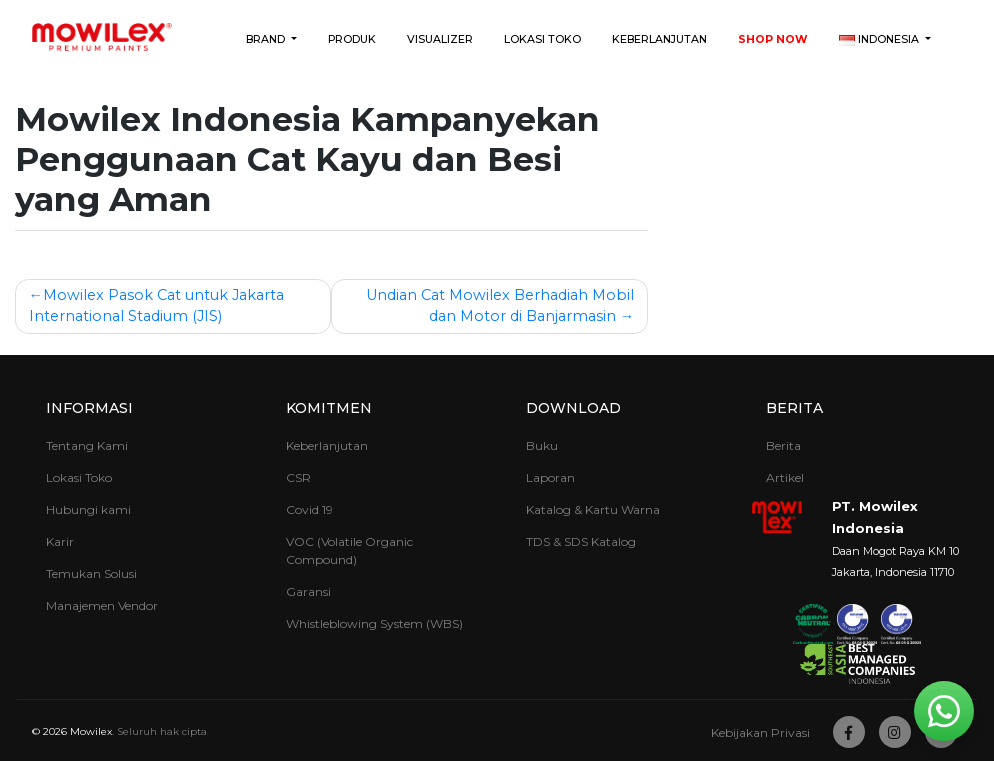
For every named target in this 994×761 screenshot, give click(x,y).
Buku (542, 445)
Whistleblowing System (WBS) (374, 623)
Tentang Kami (87, 445)
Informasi (89, 408)
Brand (267, 39)
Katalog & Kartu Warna (593, 509)
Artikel (785, 477)
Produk (352, 39)
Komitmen (329, 408)
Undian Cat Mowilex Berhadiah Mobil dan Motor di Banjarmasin (500, 306)
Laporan (550, 477)
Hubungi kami (88, 509)
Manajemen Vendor (102, 605)
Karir (60, 541)
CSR (298, 477)
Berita (794, 408)
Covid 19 (309, 509)
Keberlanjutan (659, 39)
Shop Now (773, 39)
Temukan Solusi (91, 573)
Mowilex (91, 731)
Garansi (308, 591)
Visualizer (440, 39)
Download (573, 408)
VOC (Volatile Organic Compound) (349, 550)
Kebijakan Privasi (760, 732)
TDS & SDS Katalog (581, 541)
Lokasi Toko (542, 39)
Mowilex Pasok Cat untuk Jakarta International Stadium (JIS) (156, 306)
